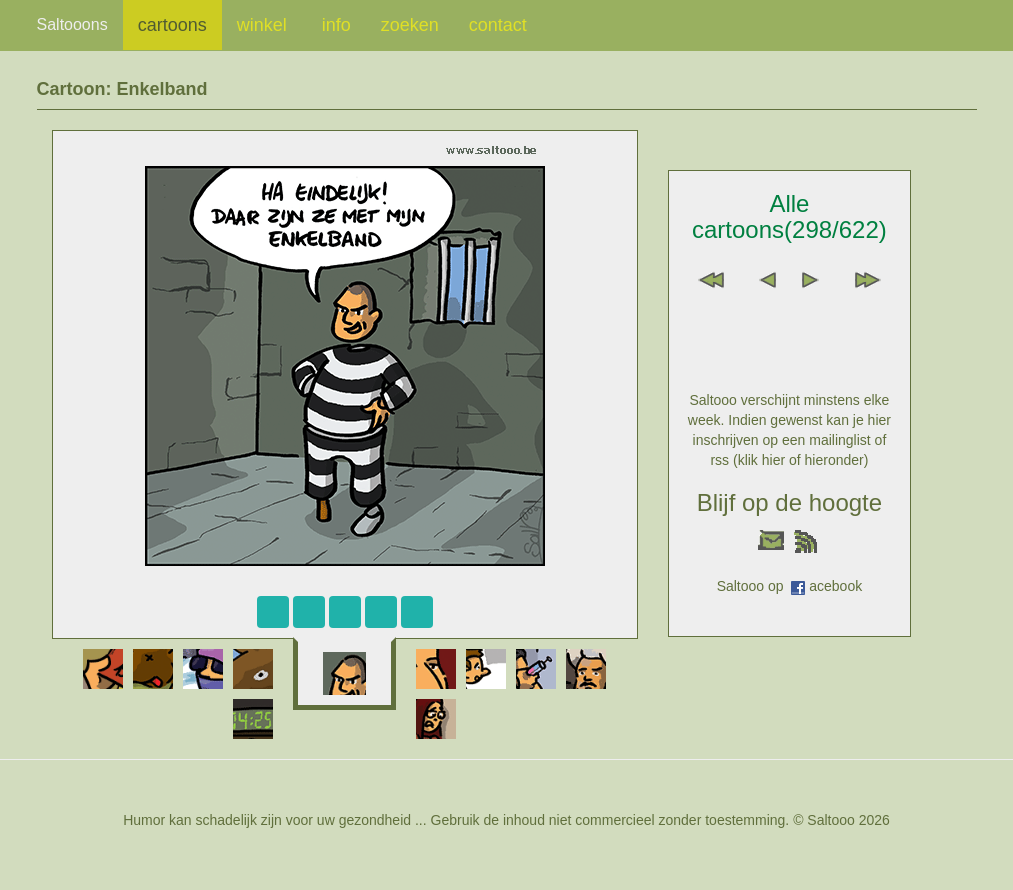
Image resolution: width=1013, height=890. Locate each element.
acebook (835, 586)
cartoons (172, 25)
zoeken (410, 25)
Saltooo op (754, 586)
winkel (264, 25)
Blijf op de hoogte (789, 502)
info (336, 25)
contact (498, 25)
